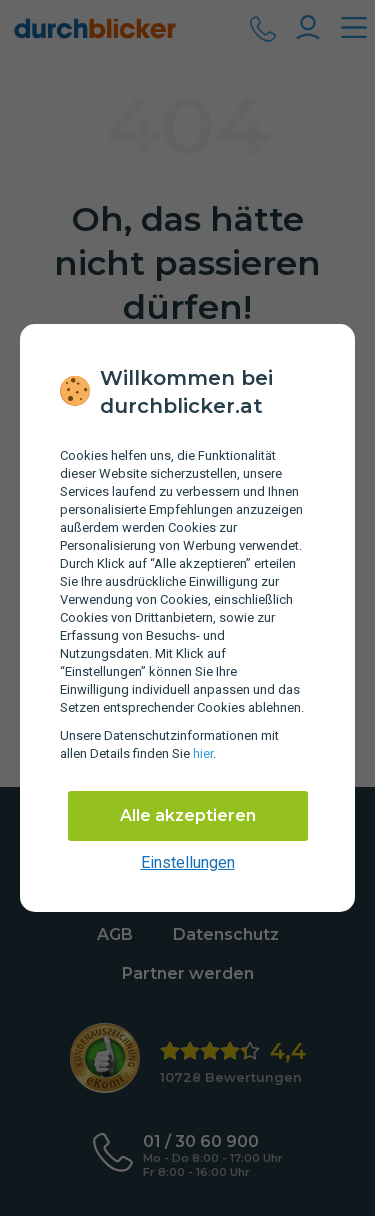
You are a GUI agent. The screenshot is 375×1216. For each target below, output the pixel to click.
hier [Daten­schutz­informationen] (203, 753)
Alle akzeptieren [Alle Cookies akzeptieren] (188, 815)
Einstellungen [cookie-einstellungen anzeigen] (188, 862)
